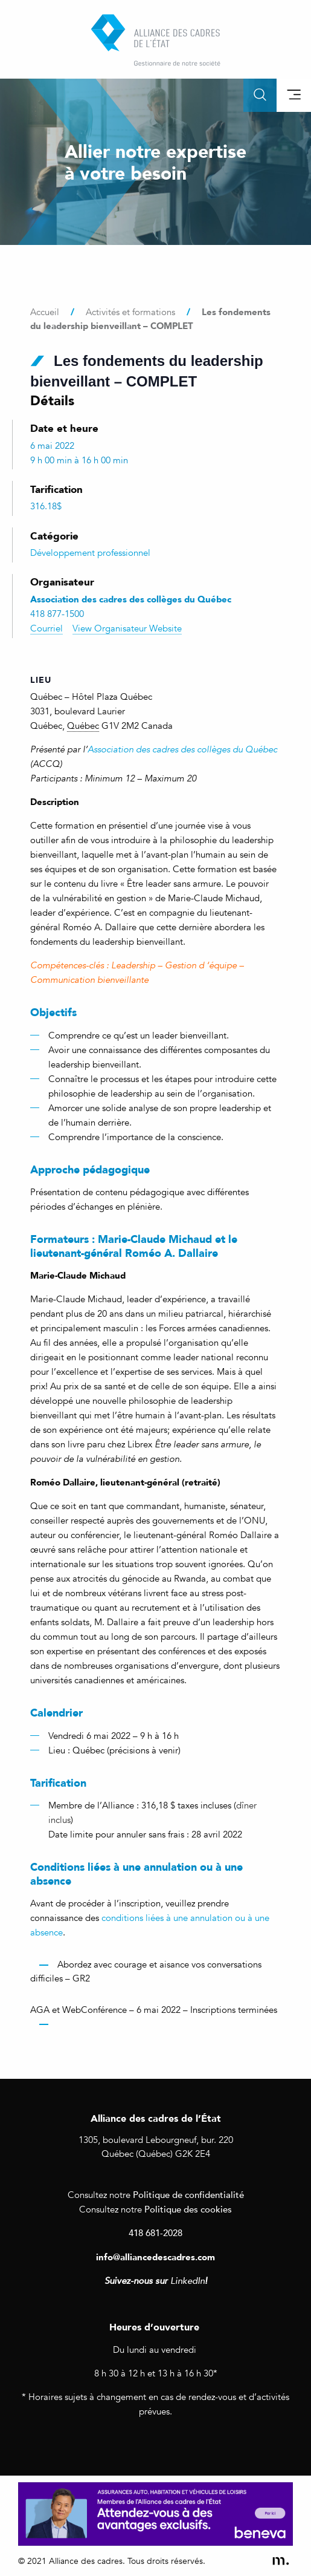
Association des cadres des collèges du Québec (182, 749)
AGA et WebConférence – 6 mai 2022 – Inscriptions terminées (153, 2009)
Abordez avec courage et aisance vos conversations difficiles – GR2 (145, 1971)
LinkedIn (187, 2280)
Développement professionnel (90, 552)
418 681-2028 (155, 2232)
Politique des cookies (188, 2209)
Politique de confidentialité (188, 2194)
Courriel (46, 628)
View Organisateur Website (127, 628)
